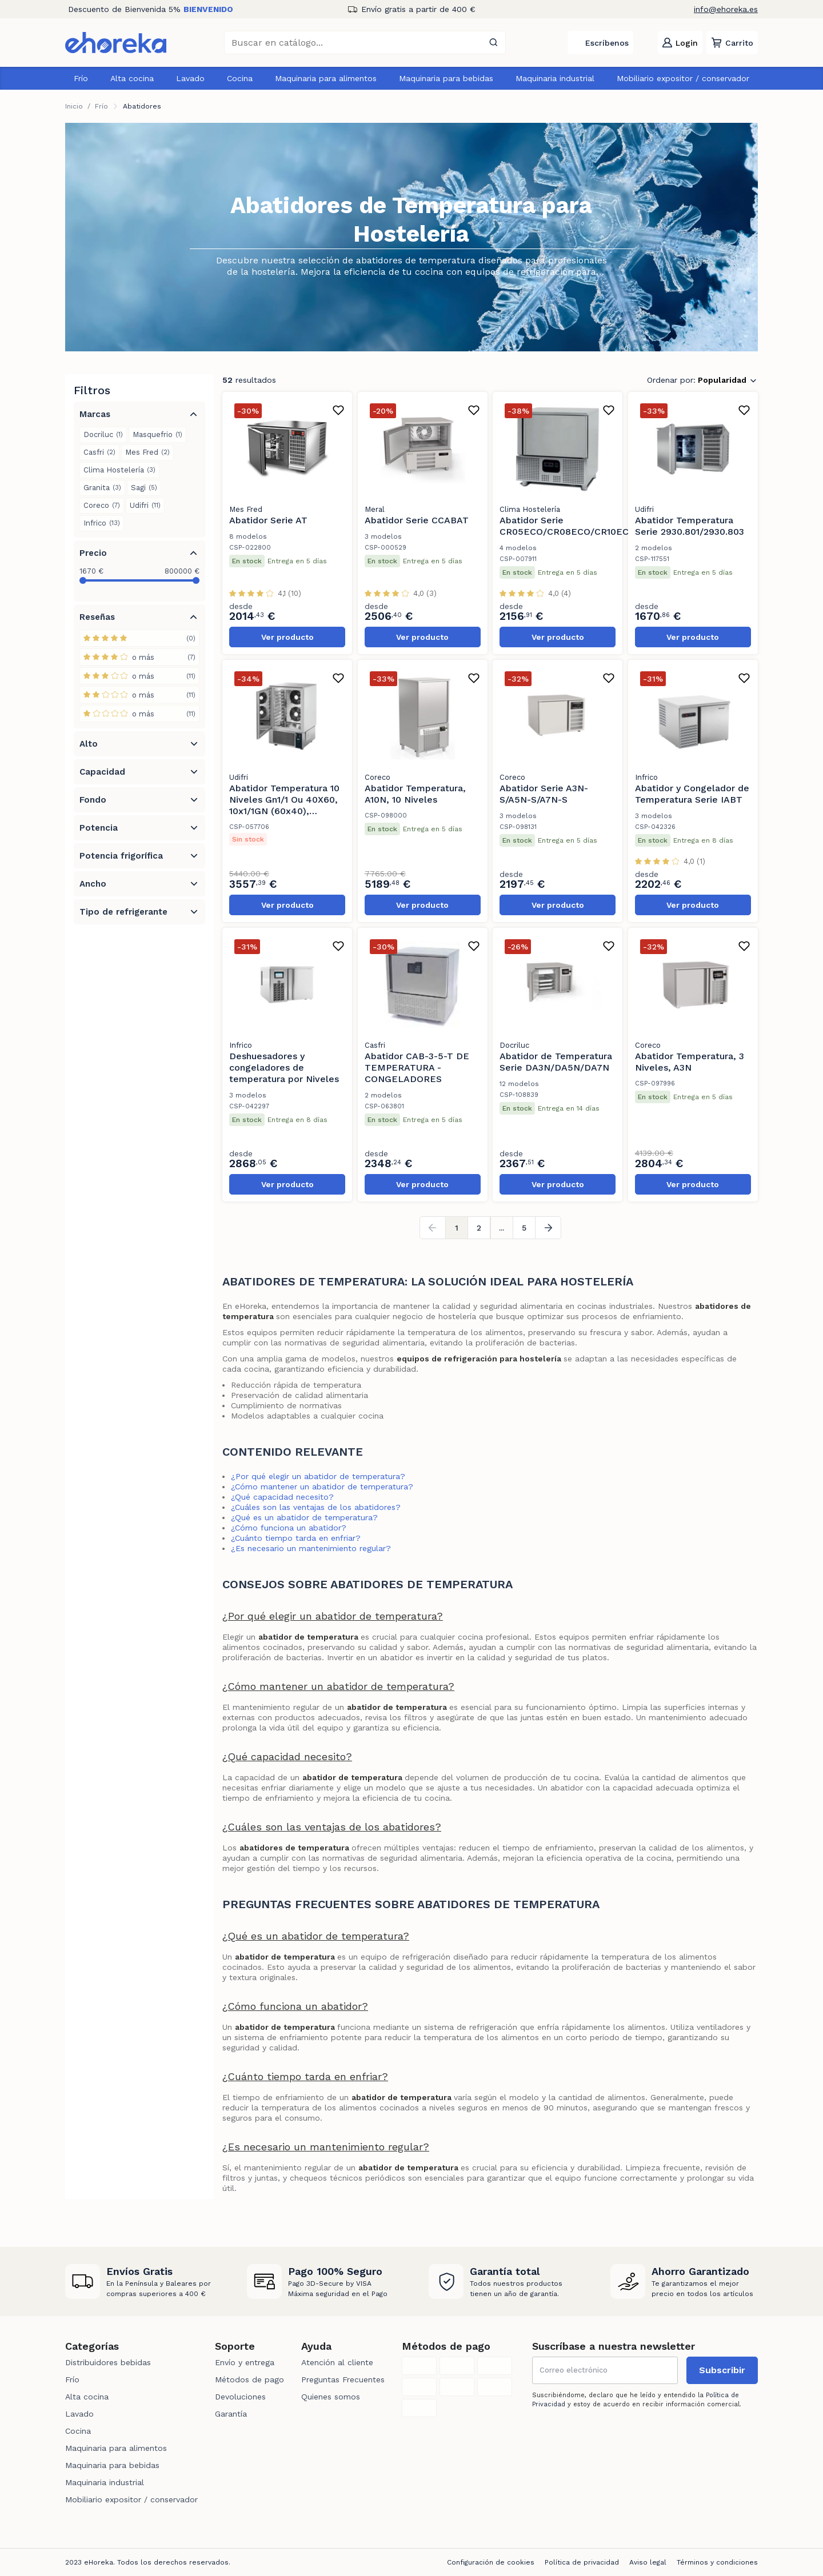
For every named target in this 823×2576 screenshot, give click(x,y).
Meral (375, 509)
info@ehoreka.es (726, 9)
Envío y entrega (244, 2362)
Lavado (190, 78)
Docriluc (514, 1045)
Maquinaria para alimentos (326, 78)
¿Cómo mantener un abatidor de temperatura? (322, 1486)
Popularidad (722, 379)
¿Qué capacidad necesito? (282, 1496)
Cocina (240, 78)
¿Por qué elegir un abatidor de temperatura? (318, 1476)
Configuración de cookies (490, 2562)
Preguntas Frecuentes (343, 2379)
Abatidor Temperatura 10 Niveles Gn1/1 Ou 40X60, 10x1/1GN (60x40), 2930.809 (284, 805)
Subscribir (722, 2370)
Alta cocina (132, 78)
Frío (81, 78)
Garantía (231, 2413)
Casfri (375, 1045)
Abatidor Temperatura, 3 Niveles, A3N (689, 1062)
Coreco (377, 777)
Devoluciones (240, 2396)
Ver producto (287, 637)
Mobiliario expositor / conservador (683, 78)
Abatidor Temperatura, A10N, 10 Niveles (415, 794)
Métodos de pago (249, 2379)
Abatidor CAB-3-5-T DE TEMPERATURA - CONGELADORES (417, 1067)
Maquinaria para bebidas (446, 78)
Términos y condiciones (717, 2562)
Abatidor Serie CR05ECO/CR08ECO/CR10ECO (568, 526)
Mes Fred (245, 509)
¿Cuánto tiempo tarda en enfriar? (296, 1538)
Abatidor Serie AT (268, 520)
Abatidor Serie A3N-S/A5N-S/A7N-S (544, 794)
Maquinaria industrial (555, 78)
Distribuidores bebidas (108, 2362)
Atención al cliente (337, 2362)
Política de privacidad (582, 2562)
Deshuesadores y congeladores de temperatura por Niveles (284, 1067)
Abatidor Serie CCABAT (417, 520)
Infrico (646, 777)
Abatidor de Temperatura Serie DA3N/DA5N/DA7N (556, 1062)
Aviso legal (647, 2562)
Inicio (74, 106)
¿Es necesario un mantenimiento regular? (311, 1548)
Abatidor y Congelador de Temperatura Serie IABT (692, 794)
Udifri (644, 509)
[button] (732, 42)
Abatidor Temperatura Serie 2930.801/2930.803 (689, 526)
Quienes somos (330, 2396)
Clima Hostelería (530, 509)
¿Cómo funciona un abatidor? (288, 1527)
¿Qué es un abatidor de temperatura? (304, 1517)
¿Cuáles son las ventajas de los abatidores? (316, 1507)
